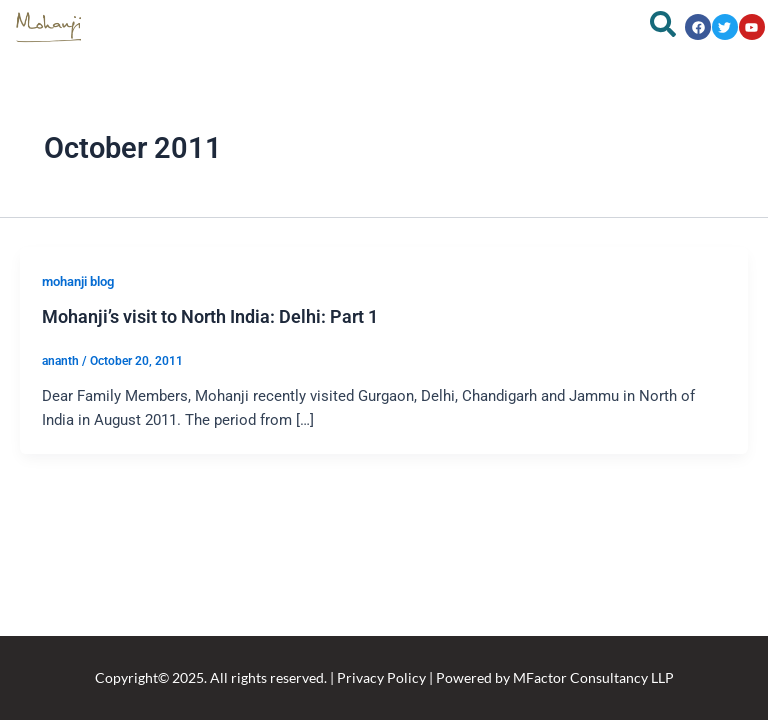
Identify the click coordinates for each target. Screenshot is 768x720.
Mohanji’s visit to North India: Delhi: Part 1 (210, 316)
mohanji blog (78, 281)
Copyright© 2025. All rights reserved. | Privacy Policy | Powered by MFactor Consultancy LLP (384, 677)
